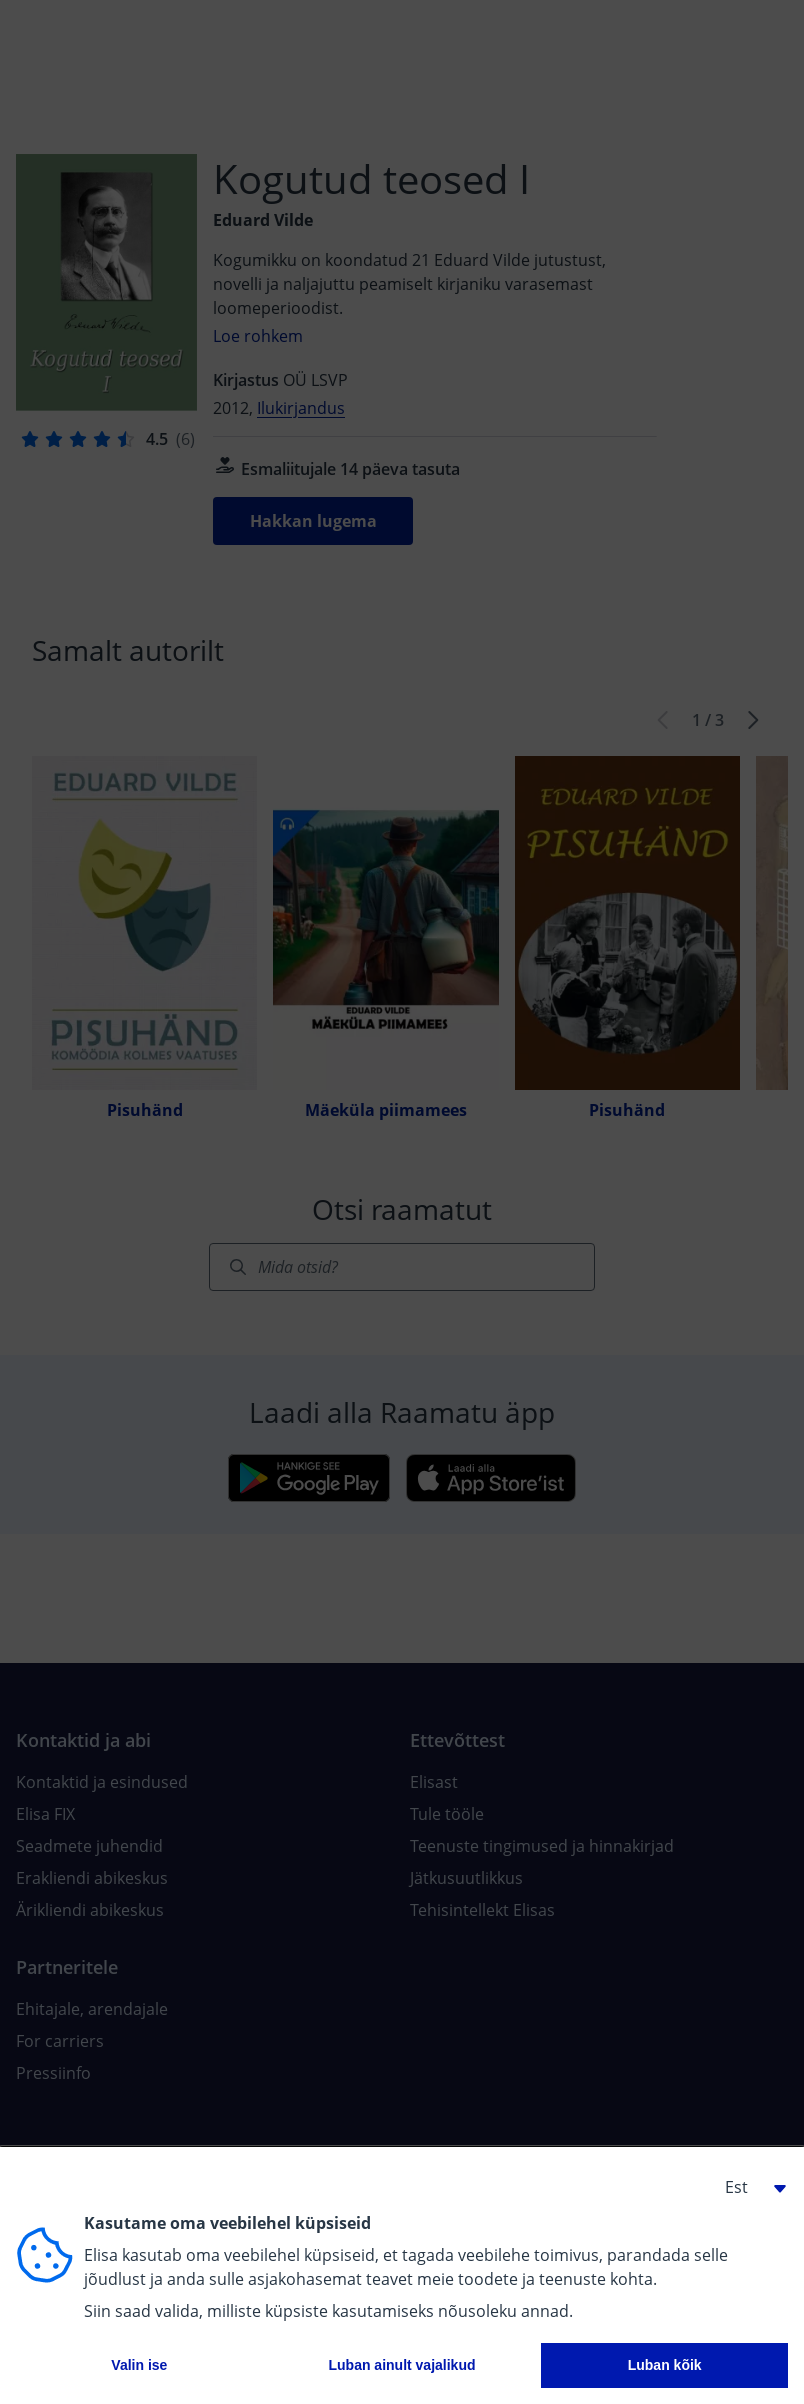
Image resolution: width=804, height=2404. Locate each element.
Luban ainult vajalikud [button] (401, 2365)
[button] (748, 2187)
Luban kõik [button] (665, 2365)
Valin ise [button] (139, 2365)
